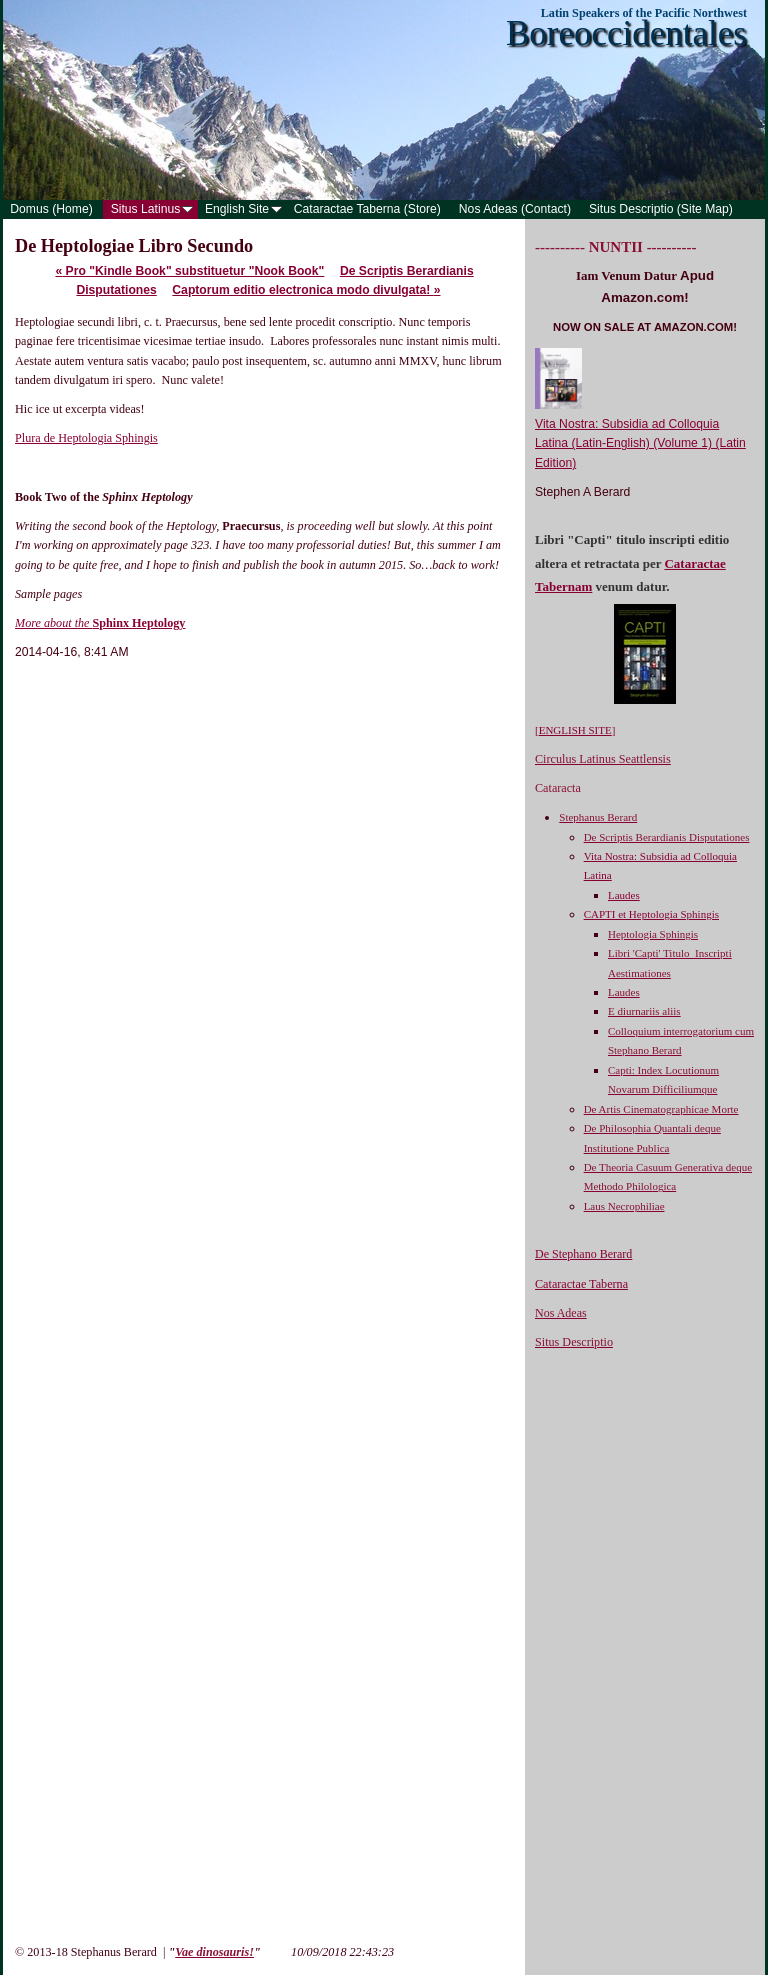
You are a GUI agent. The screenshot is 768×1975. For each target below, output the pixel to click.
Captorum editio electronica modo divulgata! (306, 290)
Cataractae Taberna (581, 1284)
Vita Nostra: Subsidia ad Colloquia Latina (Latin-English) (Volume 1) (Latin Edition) (640, 443)
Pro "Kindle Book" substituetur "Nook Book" (189, 271)
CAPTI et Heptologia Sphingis (651, 914)
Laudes (624, 895)
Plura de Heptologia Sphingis (86, 438)
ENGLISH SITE (575, 730)
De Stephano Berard (583, 1254)
